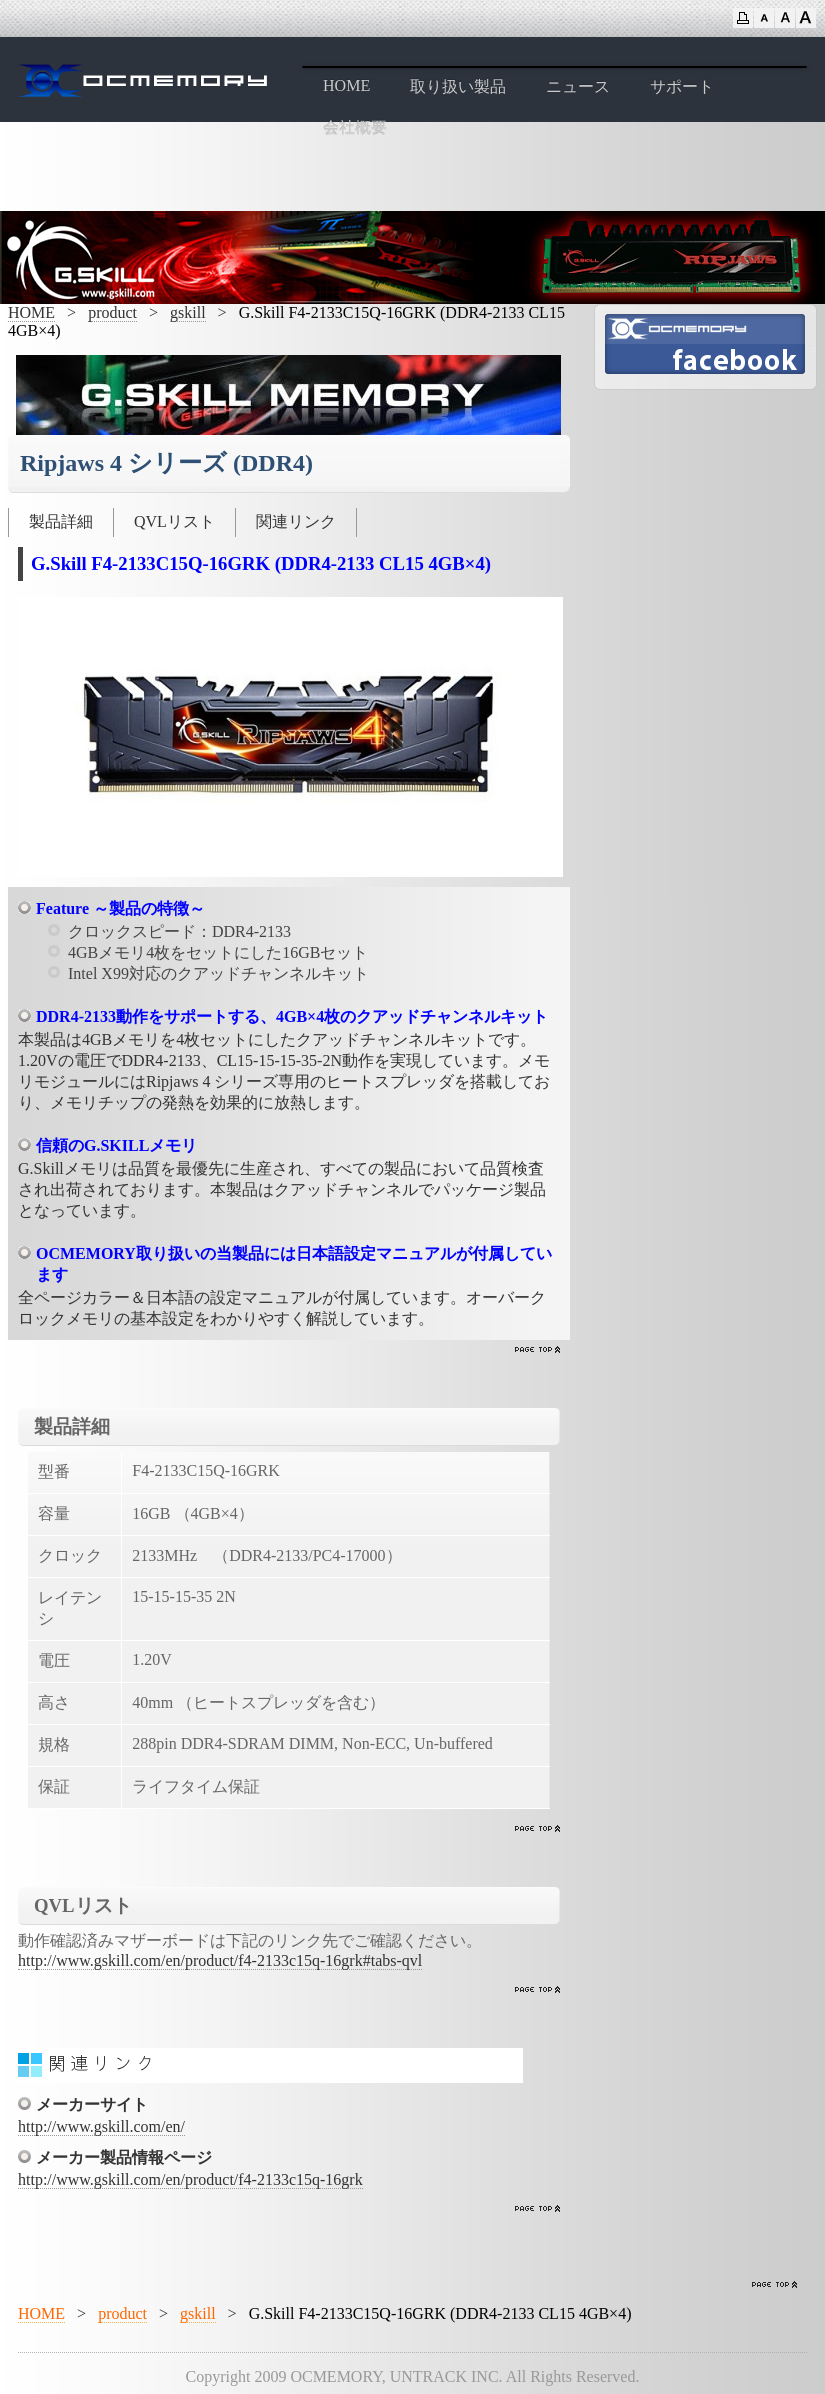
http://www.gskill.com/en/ (101, 2126)
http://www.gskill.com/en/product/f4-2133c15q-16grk (190, 2179)
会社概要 (355, 127)
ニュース (578, 86)
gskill (188, 312)
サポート (682, 86)
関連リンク (296, 521)
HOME (346, 85)
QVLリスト (174, 521)
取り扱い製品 (458, 86)
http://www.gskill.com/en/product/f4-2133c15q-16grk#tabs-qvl (220, 1960)
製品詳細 (61, 521)
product (112, 312)
